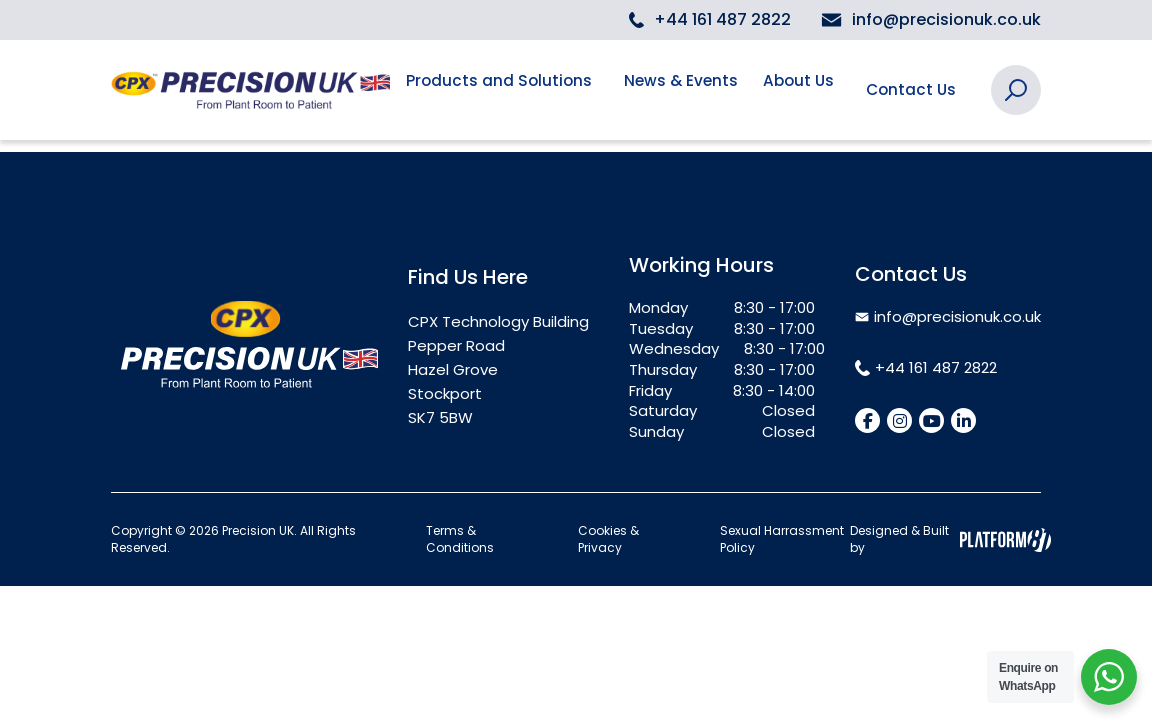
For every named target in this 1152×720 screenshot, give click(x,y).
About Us (794, 89)
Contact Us (914, 89)
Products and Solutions (501, 89)
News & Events (683, 89)
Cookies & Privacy (608, 539)
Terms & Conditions (460, 539)
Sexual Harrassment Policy (782, 539)
